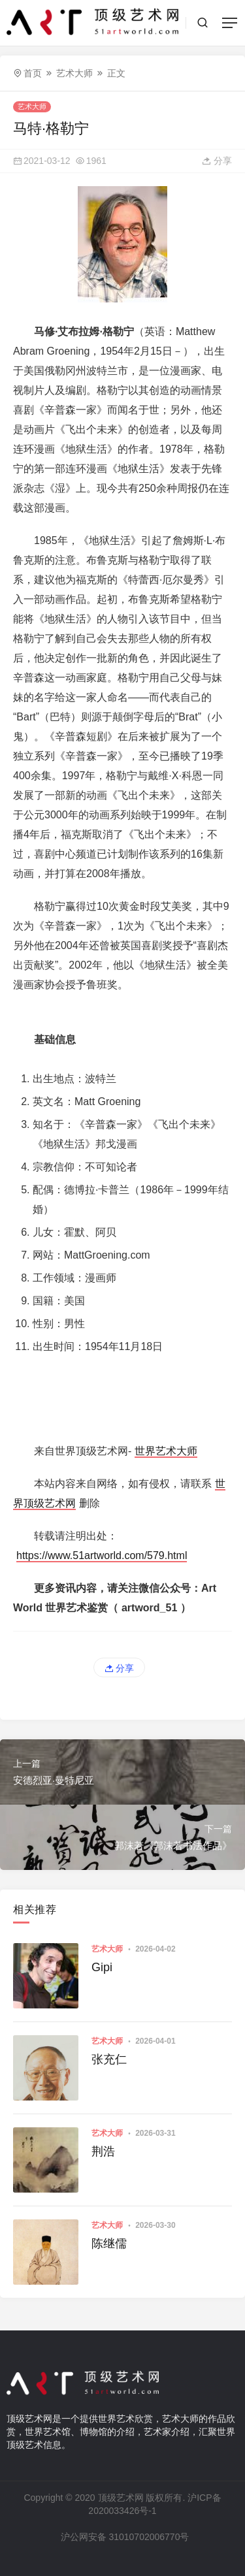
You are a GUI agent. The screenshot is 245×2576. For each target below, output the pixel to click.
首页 (33, 73)
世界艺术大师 (166, 1451)
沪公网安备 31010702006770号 (124, 2536)
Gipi (101, 1967)
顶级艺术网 (121, 2497)
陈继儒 (109, 2243)
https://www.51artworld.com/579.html (101, 1555)
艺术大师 (74, 73)
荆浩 (103, 2151)
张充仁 (109, 2059)
